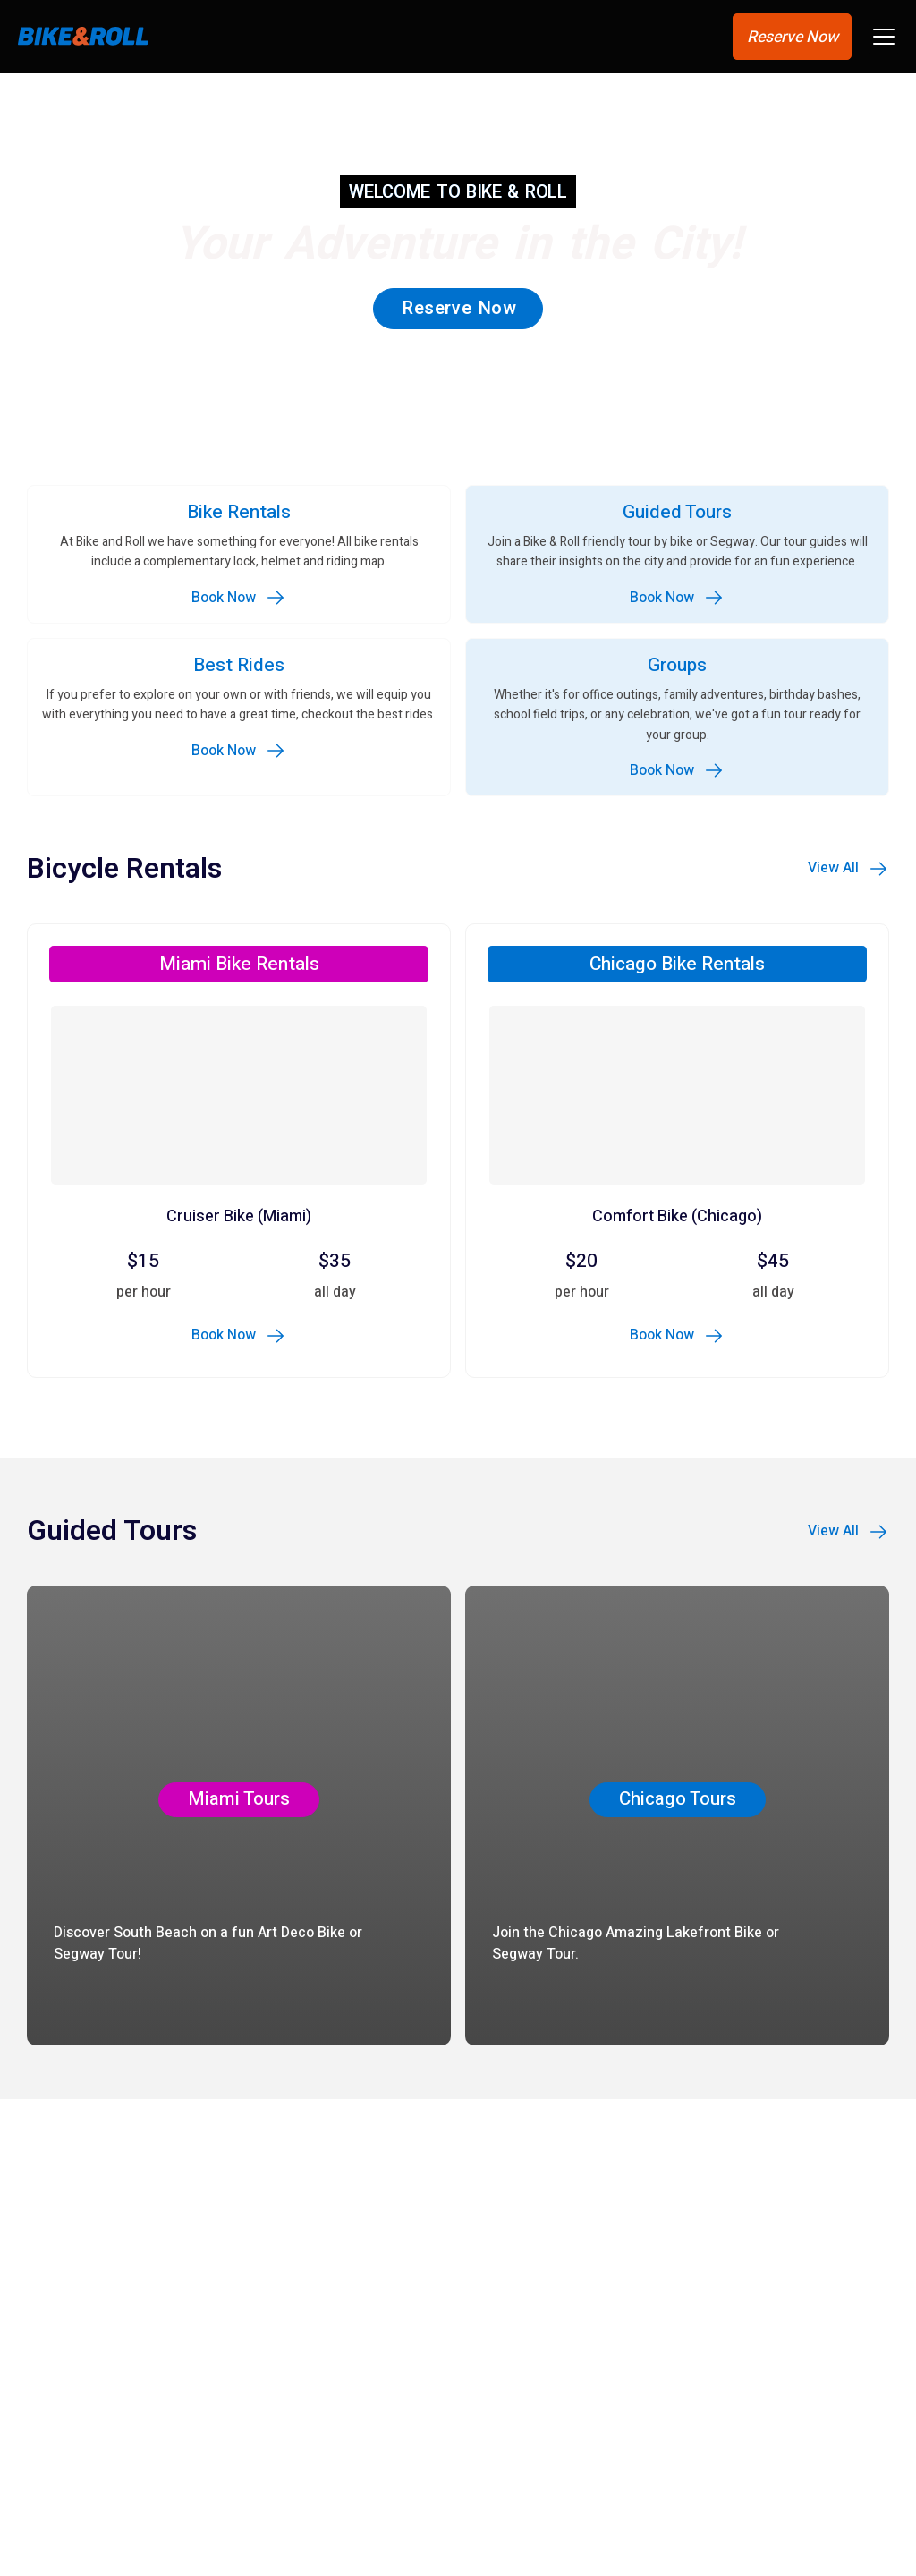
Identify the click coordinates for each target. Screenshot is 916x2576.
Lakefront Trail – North (127, 2512)
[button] (883, 39)
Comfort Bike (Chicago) (677, 1218)
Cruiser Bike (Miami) (238, 1218)
